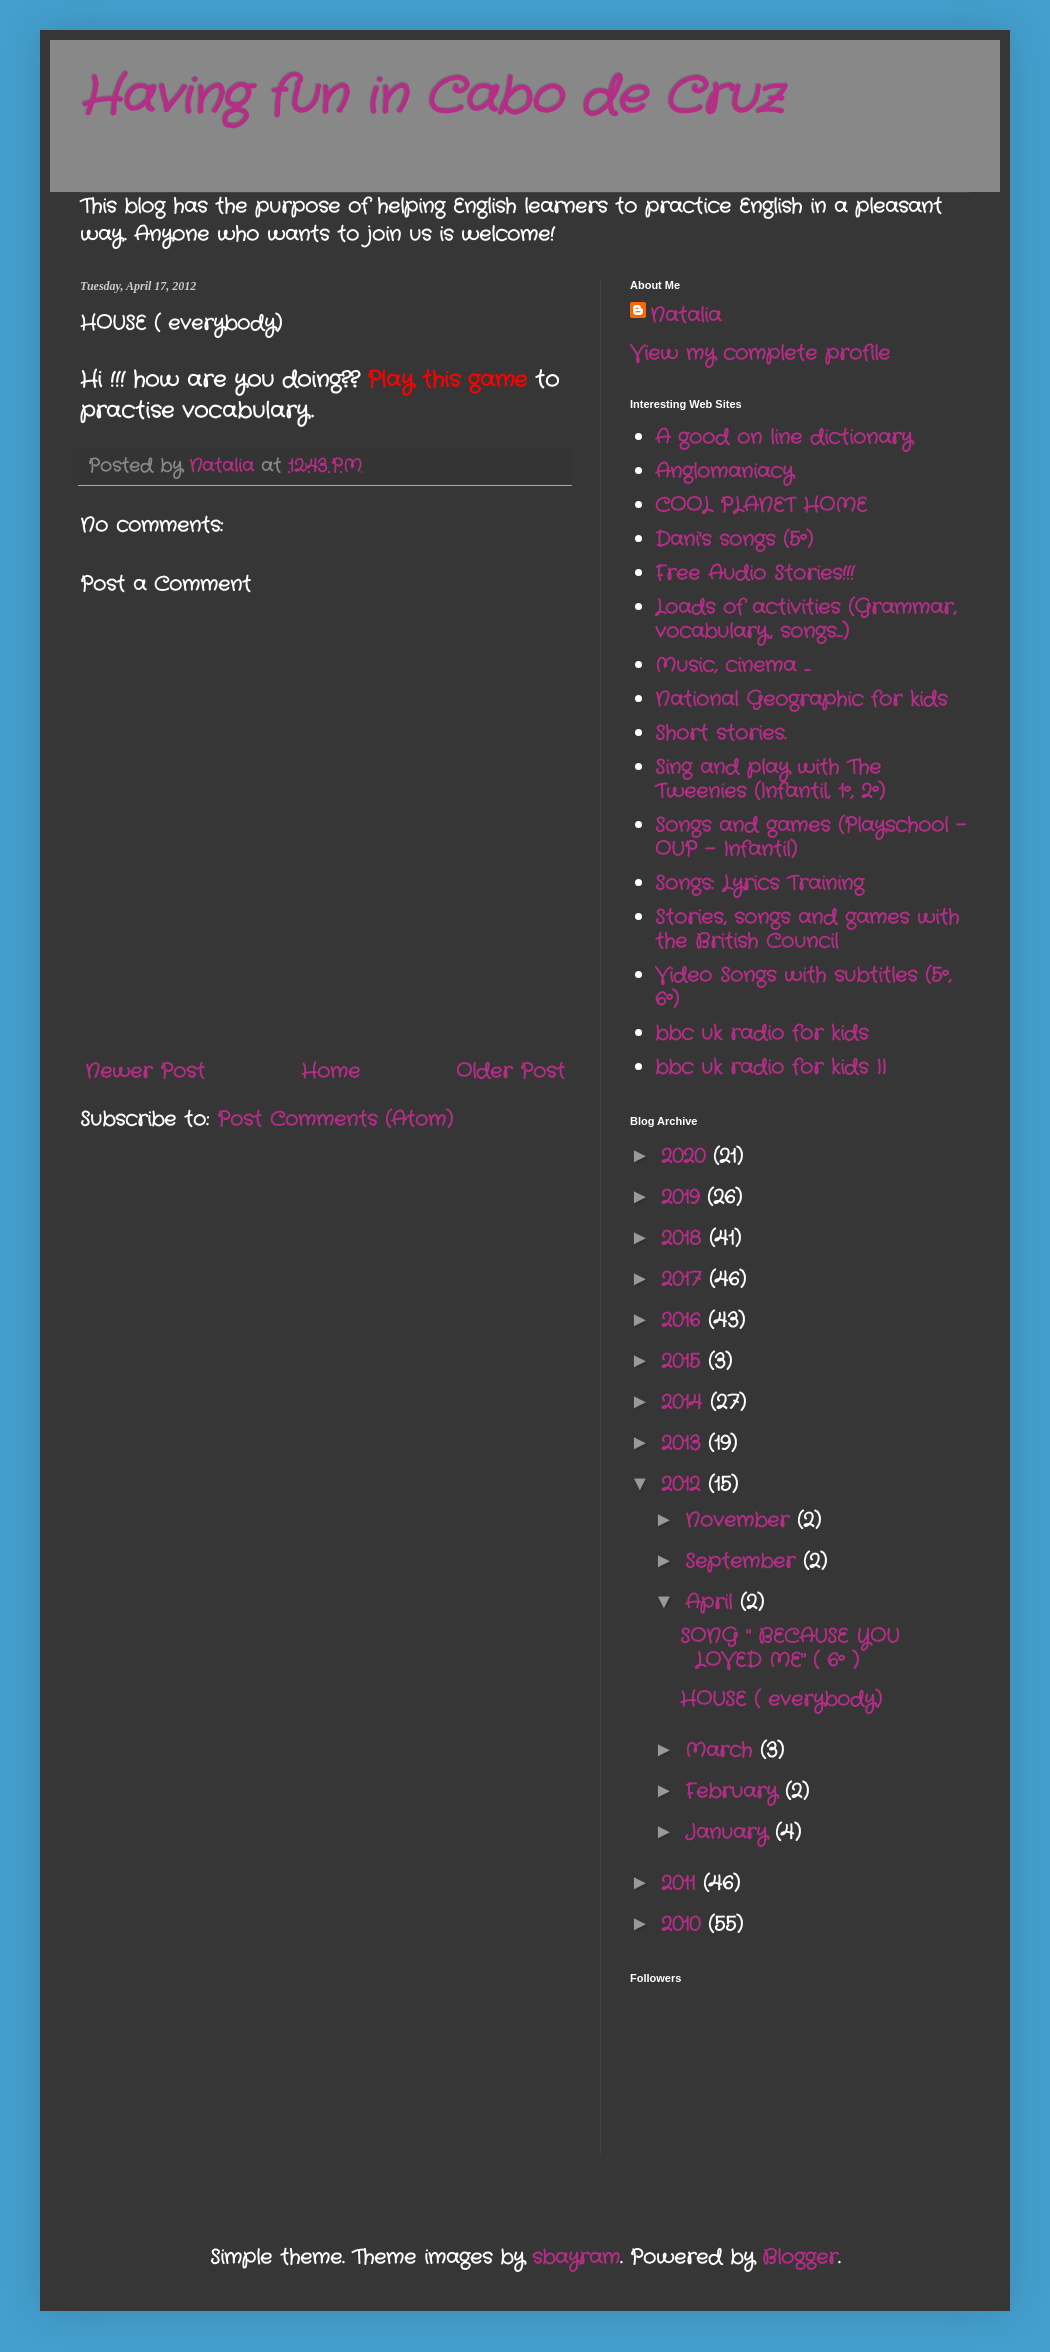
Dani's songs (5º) (734, 539)
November (741, 1520)
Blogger (800, 2257)
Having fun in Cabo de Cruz (431, 98)
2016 (684, 1320)
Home (330, 1071)
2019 (684, 1197)
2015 (684, 1361)
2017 (685, 1279)
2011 (682, 1883)
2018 (685, 1238)
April (712, 1602)
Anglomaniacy (724, 471)
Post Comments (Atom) (335, 1119)
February (735, 1791)
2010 (684, 1924)
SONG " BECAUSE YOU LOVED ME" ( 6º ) (789, 1648)
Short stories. (720, 733)
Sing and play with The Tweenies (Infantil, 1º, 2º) (770, 779)
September (744, 1561)
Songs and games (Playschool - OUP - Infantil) (810, 837)
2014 (685, 1402)
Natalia (685, 316)
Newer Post (145, 1071)
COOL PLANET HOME (761, 505)
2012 (684, 1484)
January (730, 1832)
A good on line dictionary (783, 437)
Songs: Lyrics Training (759, 883)
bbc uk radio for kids (761, 1033)
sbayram (576, 2257)
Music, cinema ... (732, 665)
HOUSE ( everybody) (781, 1699)
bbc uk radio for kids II (770, 1067)
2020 (687, 1156)
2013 (684, 1443)
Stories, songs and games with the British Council (807, 929)
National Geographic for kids (801, 699)
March (722, 1750)
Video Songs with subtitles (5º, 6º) (803, 987)
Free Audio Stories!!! (754, 573)
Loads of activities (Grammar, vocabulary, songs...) (805, 619)
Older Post (510, 1071)
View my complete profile (760, 353)
